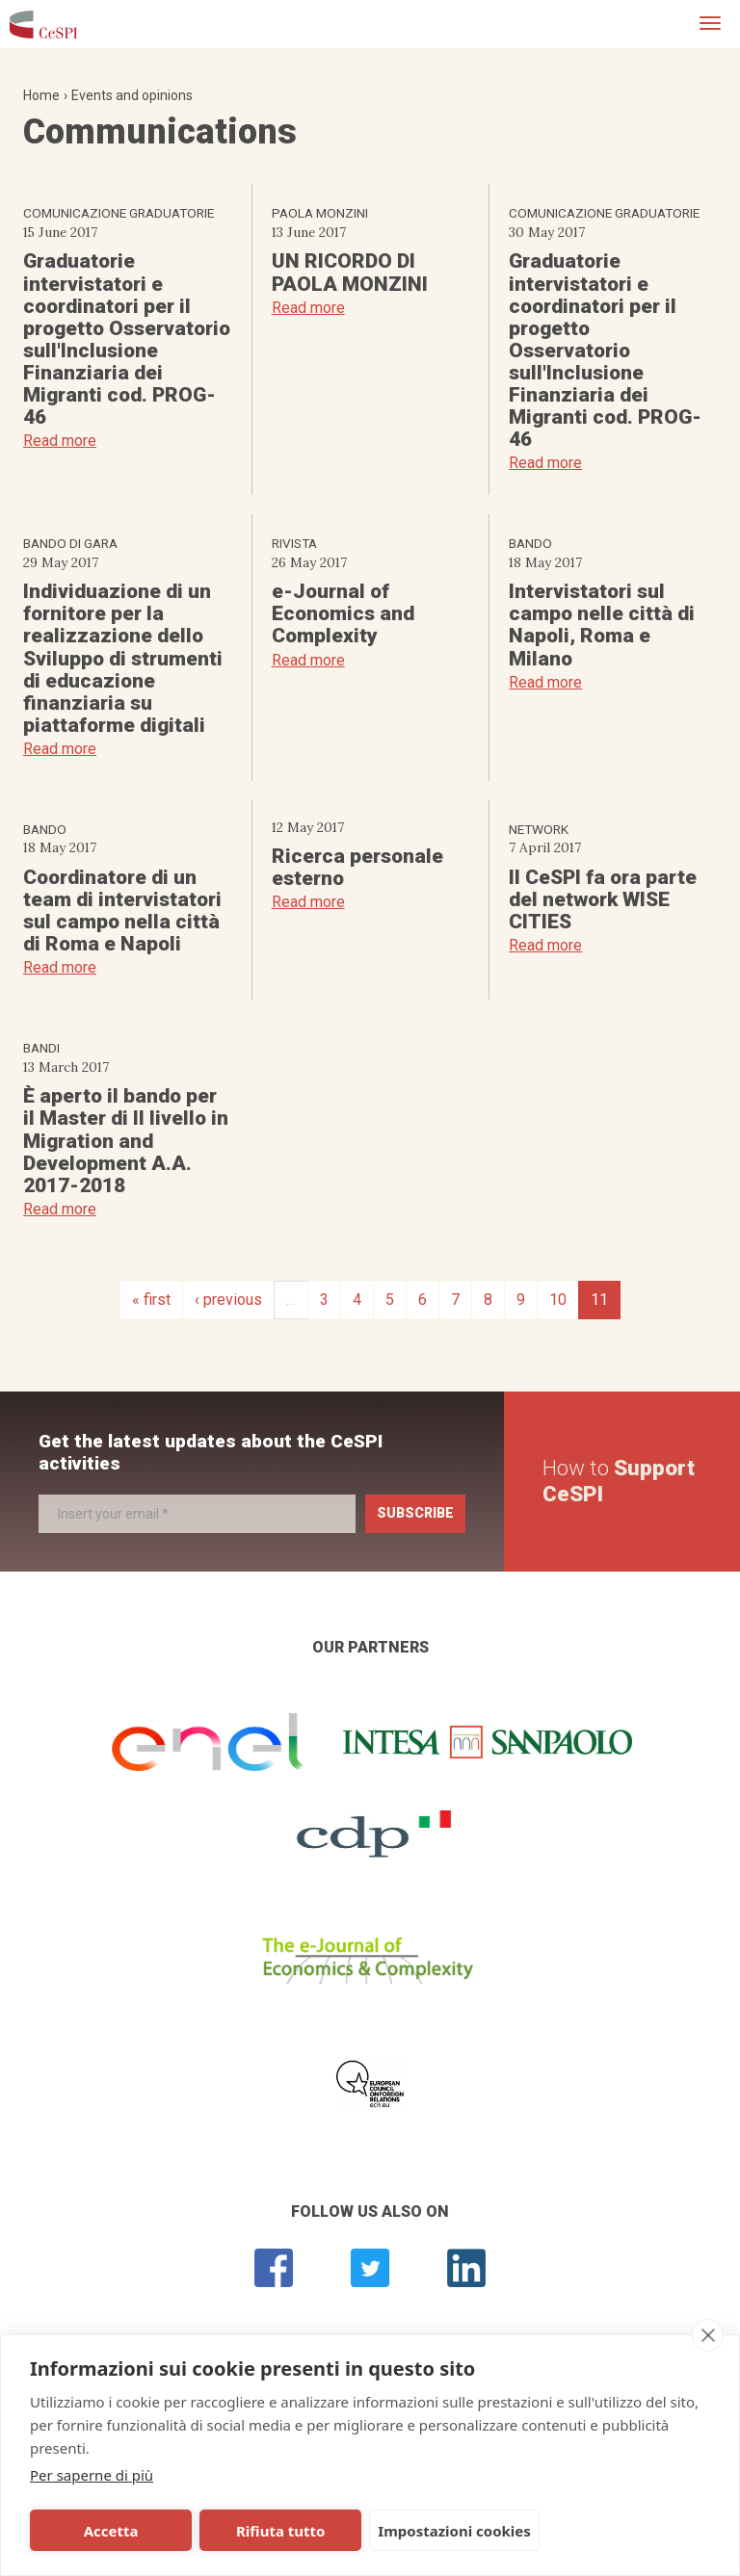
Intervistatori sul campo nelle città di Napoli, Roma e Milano (602, 624)
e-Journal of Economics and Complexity (343, 613)
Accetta (98, 2530)
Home (41, 95)
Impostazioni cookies (406, 2530)
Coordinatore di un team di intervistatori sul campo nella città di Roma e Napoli (122, 910)
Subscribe (415, 1513)
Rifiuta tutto (243, 2530)
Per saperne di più (91, 2475)
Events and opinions (132, 95)
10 (558, 1299)
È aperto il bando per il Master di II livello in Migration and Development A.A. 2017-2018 (125, 1140)
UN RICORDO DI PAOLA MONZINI (350, 272)
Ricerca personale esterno (357, 867)
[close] (708, 2335)
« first (151, 1299)
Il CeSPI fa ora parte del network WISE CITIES (603, 899)
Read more (59, 440)
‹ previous (228, 1299)
